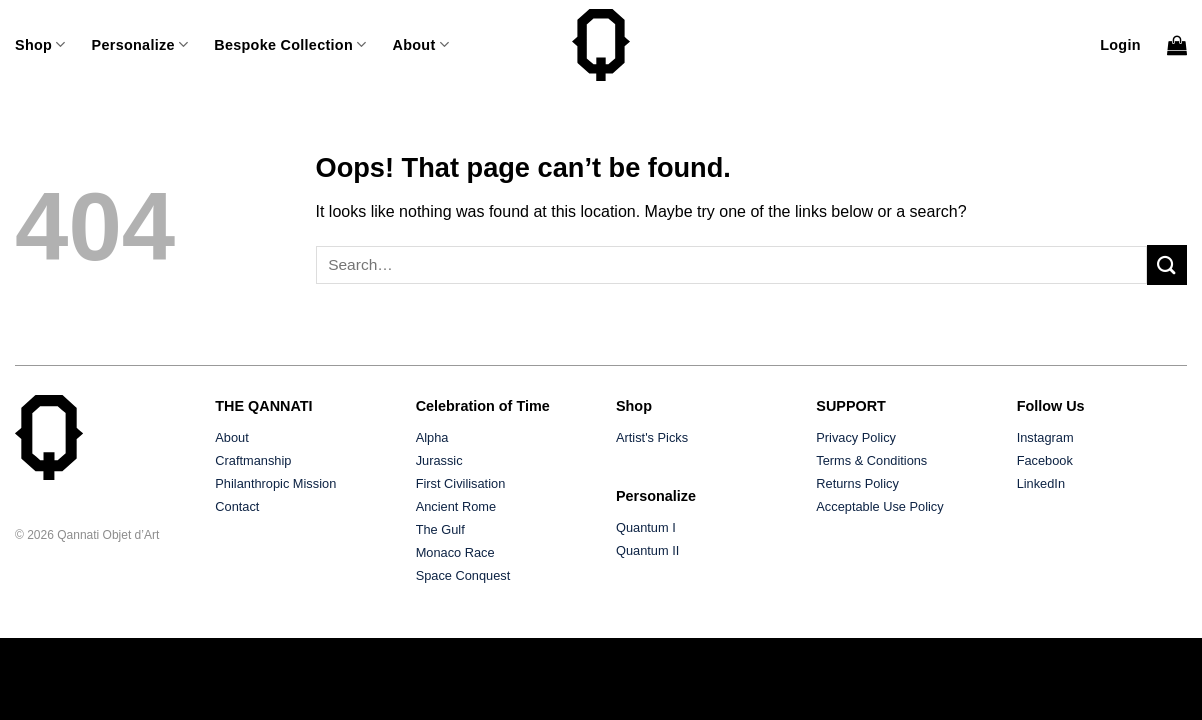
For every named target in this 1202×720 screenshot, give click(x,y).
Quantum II (647, 550)
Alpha (432, 437)
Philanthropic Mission (275, 483)
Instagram (1045, 437)
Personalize (140, 44)
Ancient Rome (456, 506)
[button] (1120, 45)
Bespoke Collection (290, 44)
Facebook (1045, 460)
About (420, 44)
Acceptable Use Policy (879, 506)
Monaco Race (455, 552)
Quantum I (646, 527)
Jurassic (439, 460)
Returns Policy (857, 483)
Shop (40, 44)
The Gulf (440, 529)
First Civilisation (461, 483)
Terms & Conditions (871, 460)
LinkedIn (1041, 483)
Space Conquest (463, 575)
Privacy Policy (856, 437)
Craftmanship (253, 460)
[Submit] (1167, 264)
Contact (237, 506)
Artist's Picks (652, 437)
